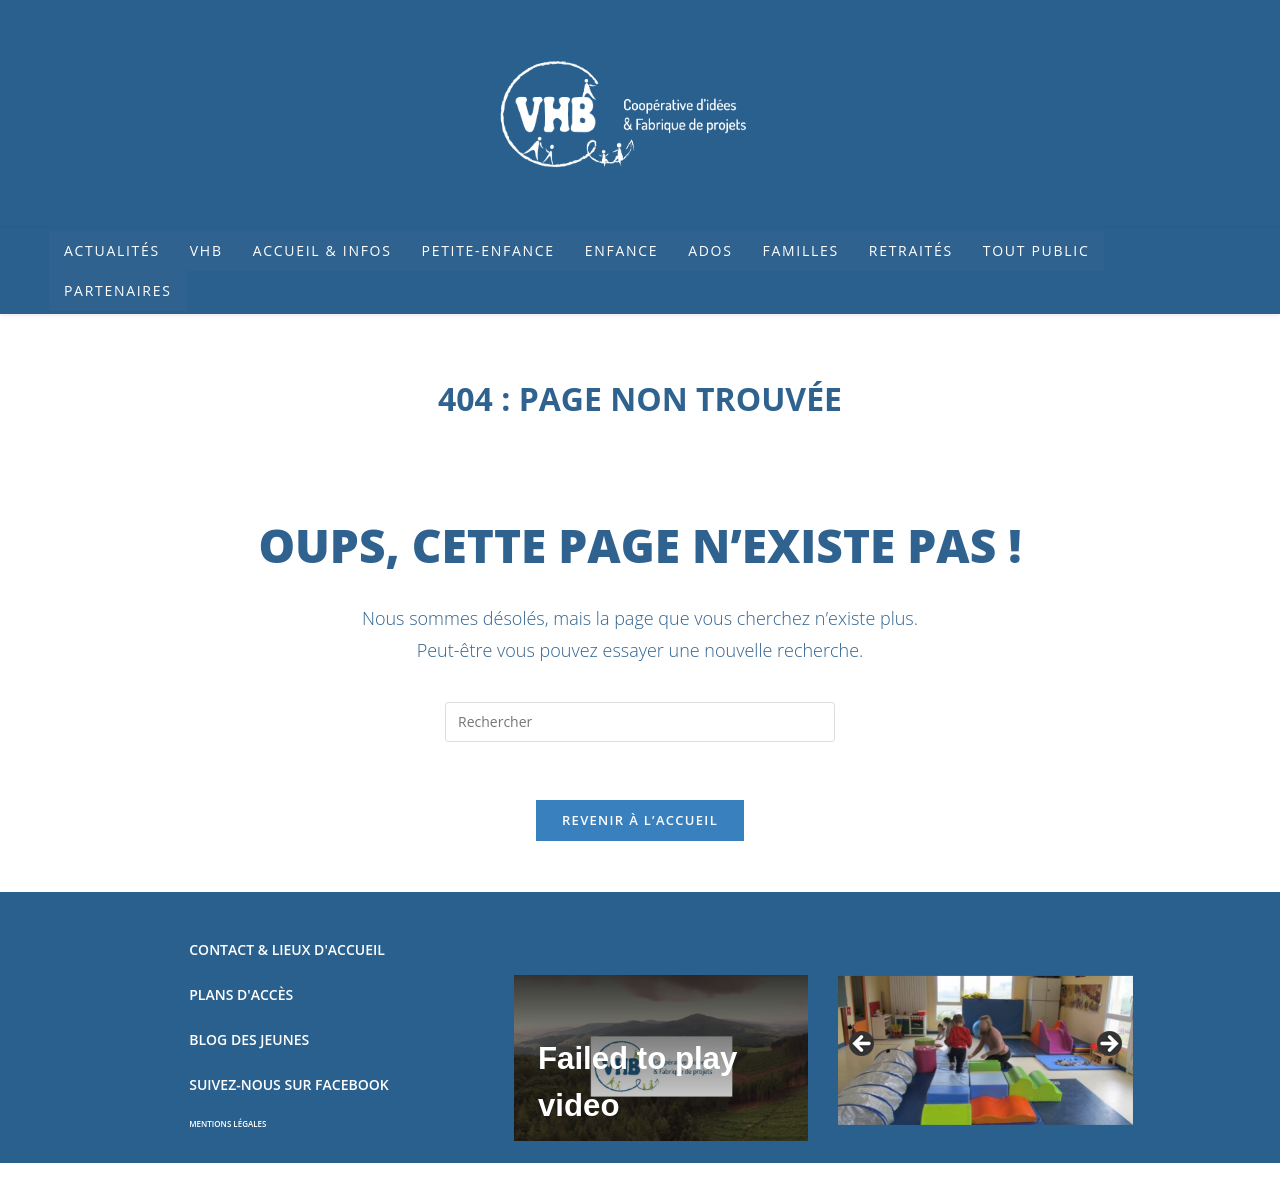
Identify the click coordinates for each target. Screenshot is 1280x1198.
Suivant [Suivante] (1108, 1048)
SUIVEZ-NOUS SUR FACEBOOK (288, 1087)
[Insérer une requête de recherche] (640, 722)
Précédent (863, 1048)
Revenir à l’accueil (640, 823)
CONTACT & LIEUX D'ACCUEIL (287, 952)
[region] (985, 1053)
